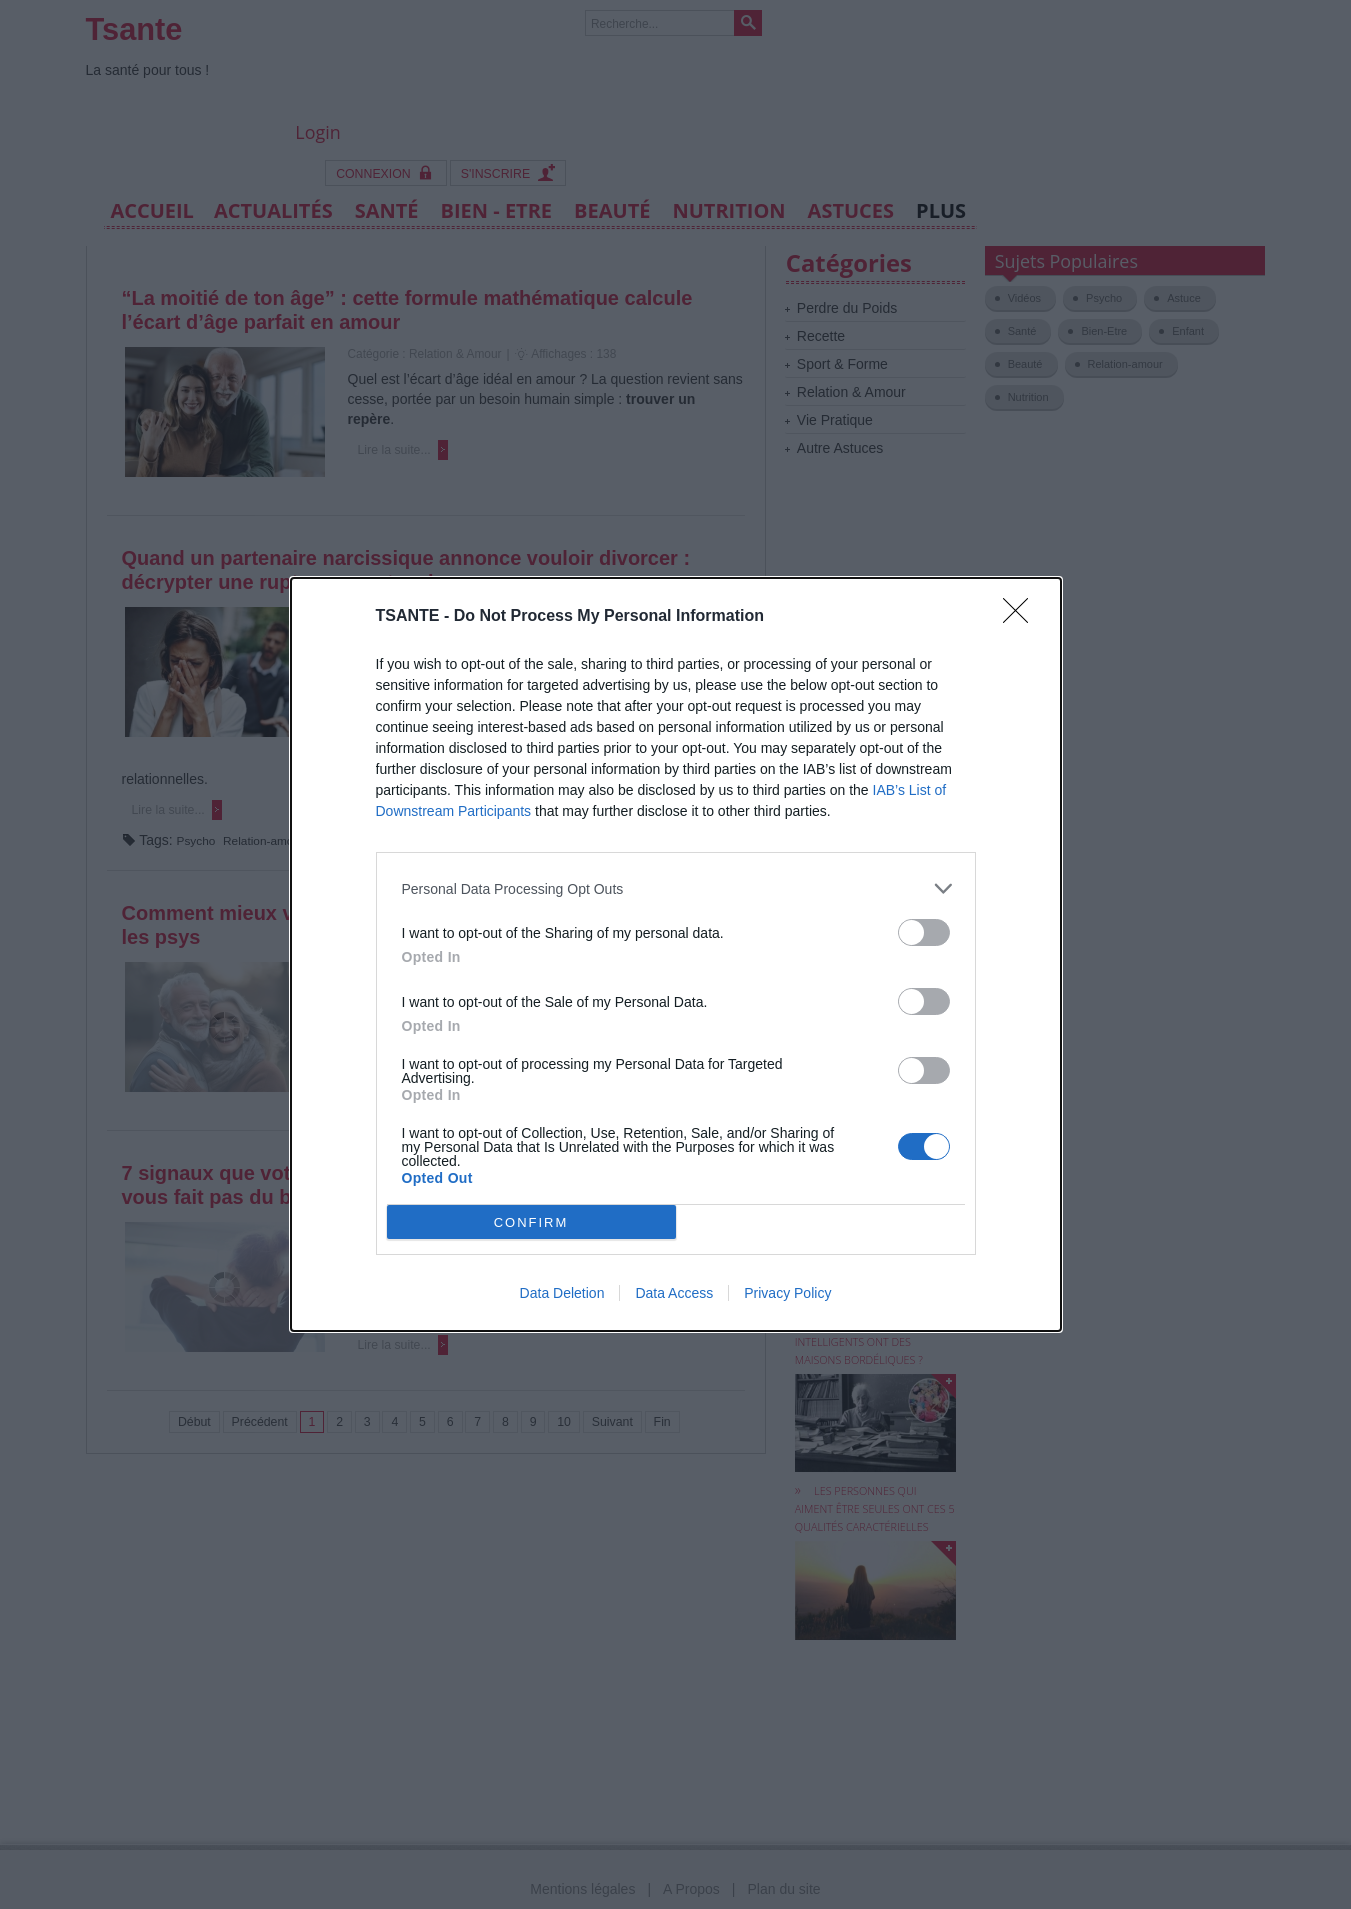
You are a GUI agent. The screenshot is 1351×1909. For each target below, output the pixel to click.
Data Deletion (562, 1293)
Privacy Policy (787, 1293)
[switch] (924, 932)
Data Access (674, 1293)
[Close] (1022, 617)
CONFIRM (531, 1222)
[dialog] (676, 954)
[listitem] (676, 888)
